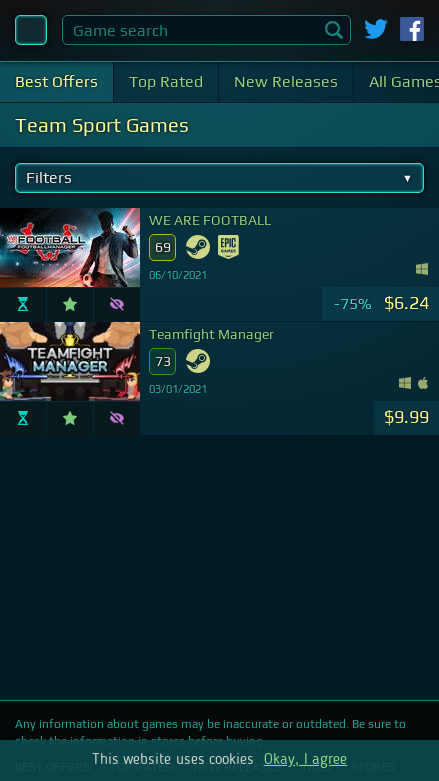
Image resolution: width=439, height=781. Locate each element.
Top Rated (166, 81)
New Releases (286, 81)
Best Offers (56, 81)
